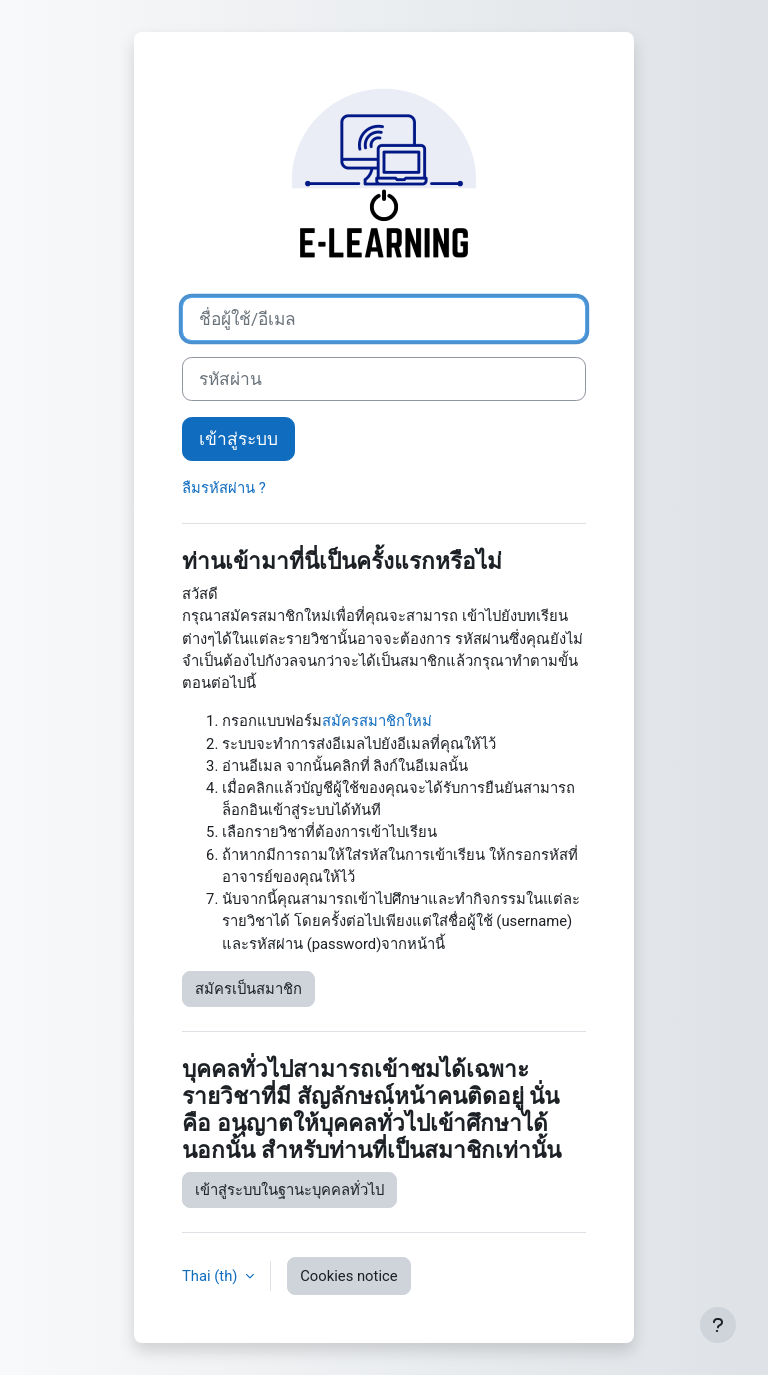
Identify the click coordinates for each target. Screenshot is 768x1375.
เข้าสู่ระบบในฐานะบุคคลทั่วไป (289, 1190)
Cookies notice (348, 1276)
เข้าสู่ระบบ (238, 439)
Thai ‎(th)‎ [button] (211, 1276)
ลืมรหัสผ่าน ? (224, 488)
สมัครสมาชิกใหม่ (377, 721)
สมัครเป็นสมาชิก (248, 989)
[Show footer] (718, 1325)
